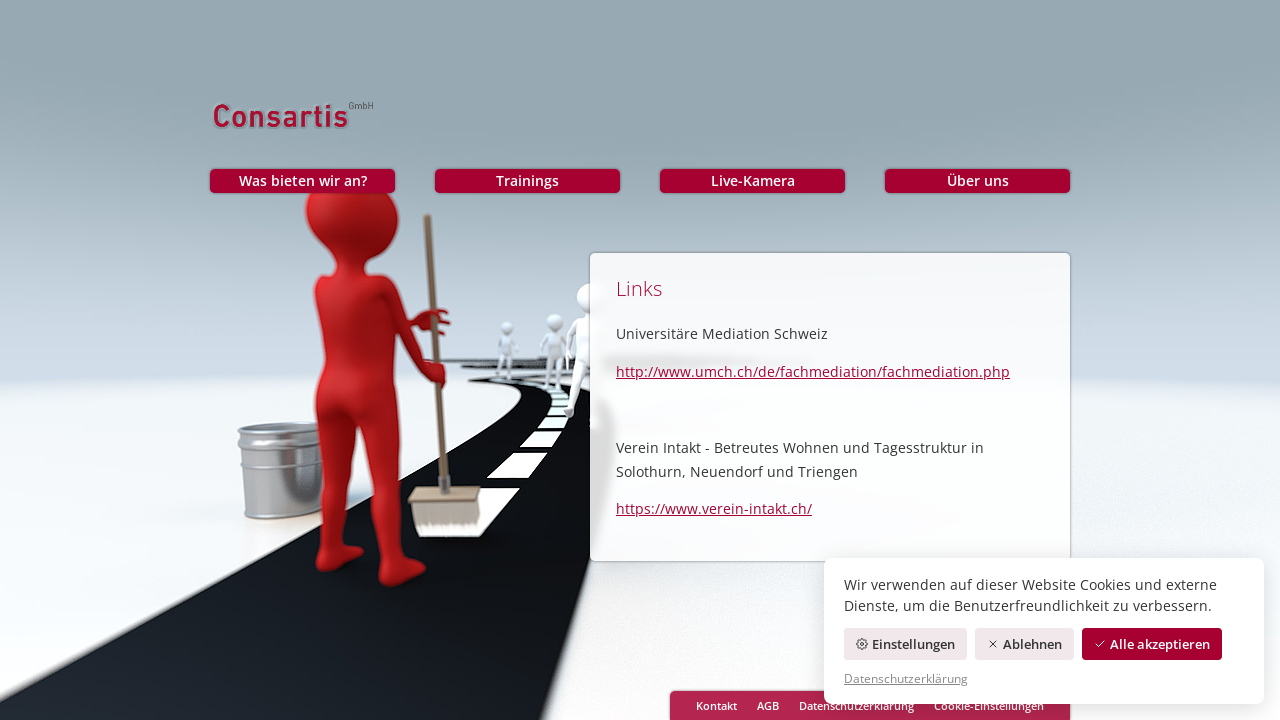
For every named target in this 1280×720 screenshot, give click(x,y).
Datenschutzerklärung (856, 705)
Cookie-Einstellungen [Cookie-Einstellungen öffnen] (989, 705)
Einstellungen (905, 644)
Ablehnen (1024, 644)
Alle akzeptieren (1152, 644)
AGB (768, 705)
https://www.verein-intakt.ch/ (714, 508)
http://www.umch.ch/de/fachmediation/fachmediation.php (813, 371)
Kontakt (716, 705)
